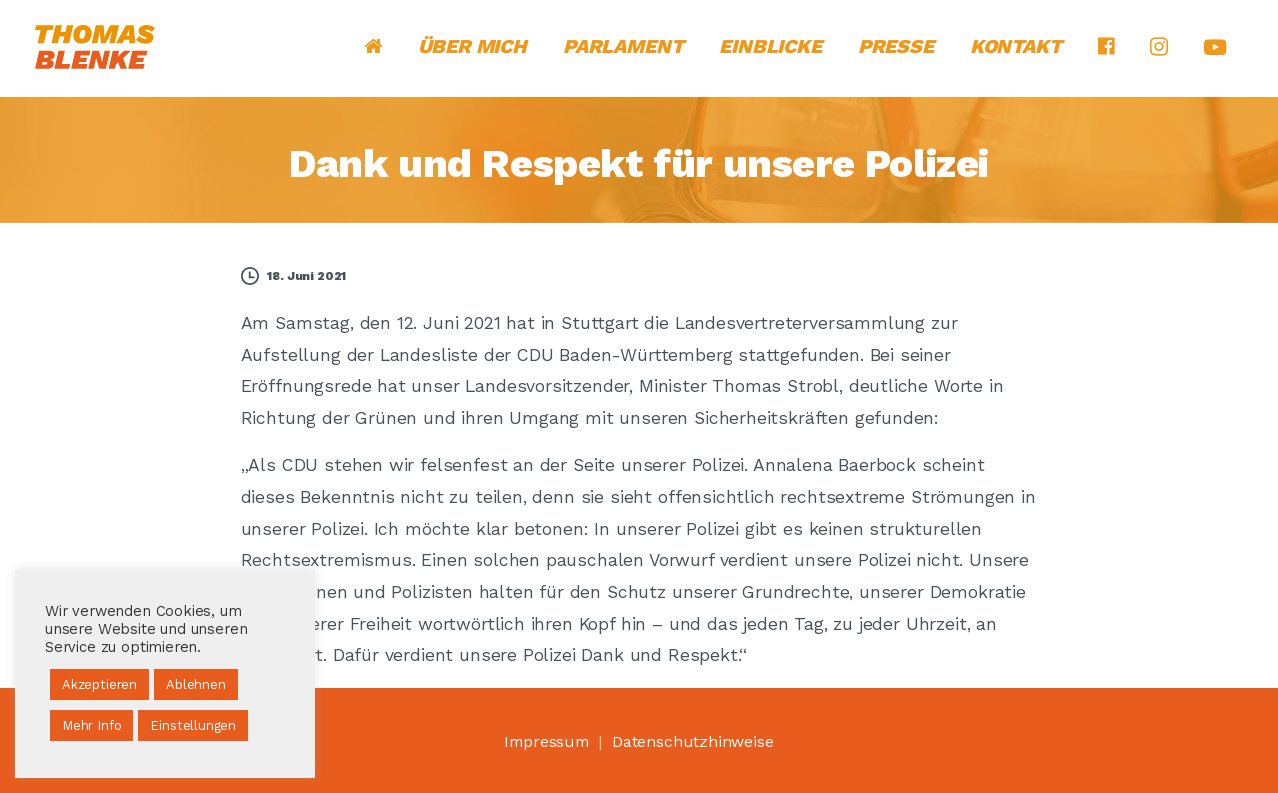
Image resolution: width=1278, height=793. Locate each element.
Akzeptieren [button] (99, 684)
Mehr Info (91, 725)
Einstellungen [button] (193, 725)
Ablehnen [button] (196, 684)
